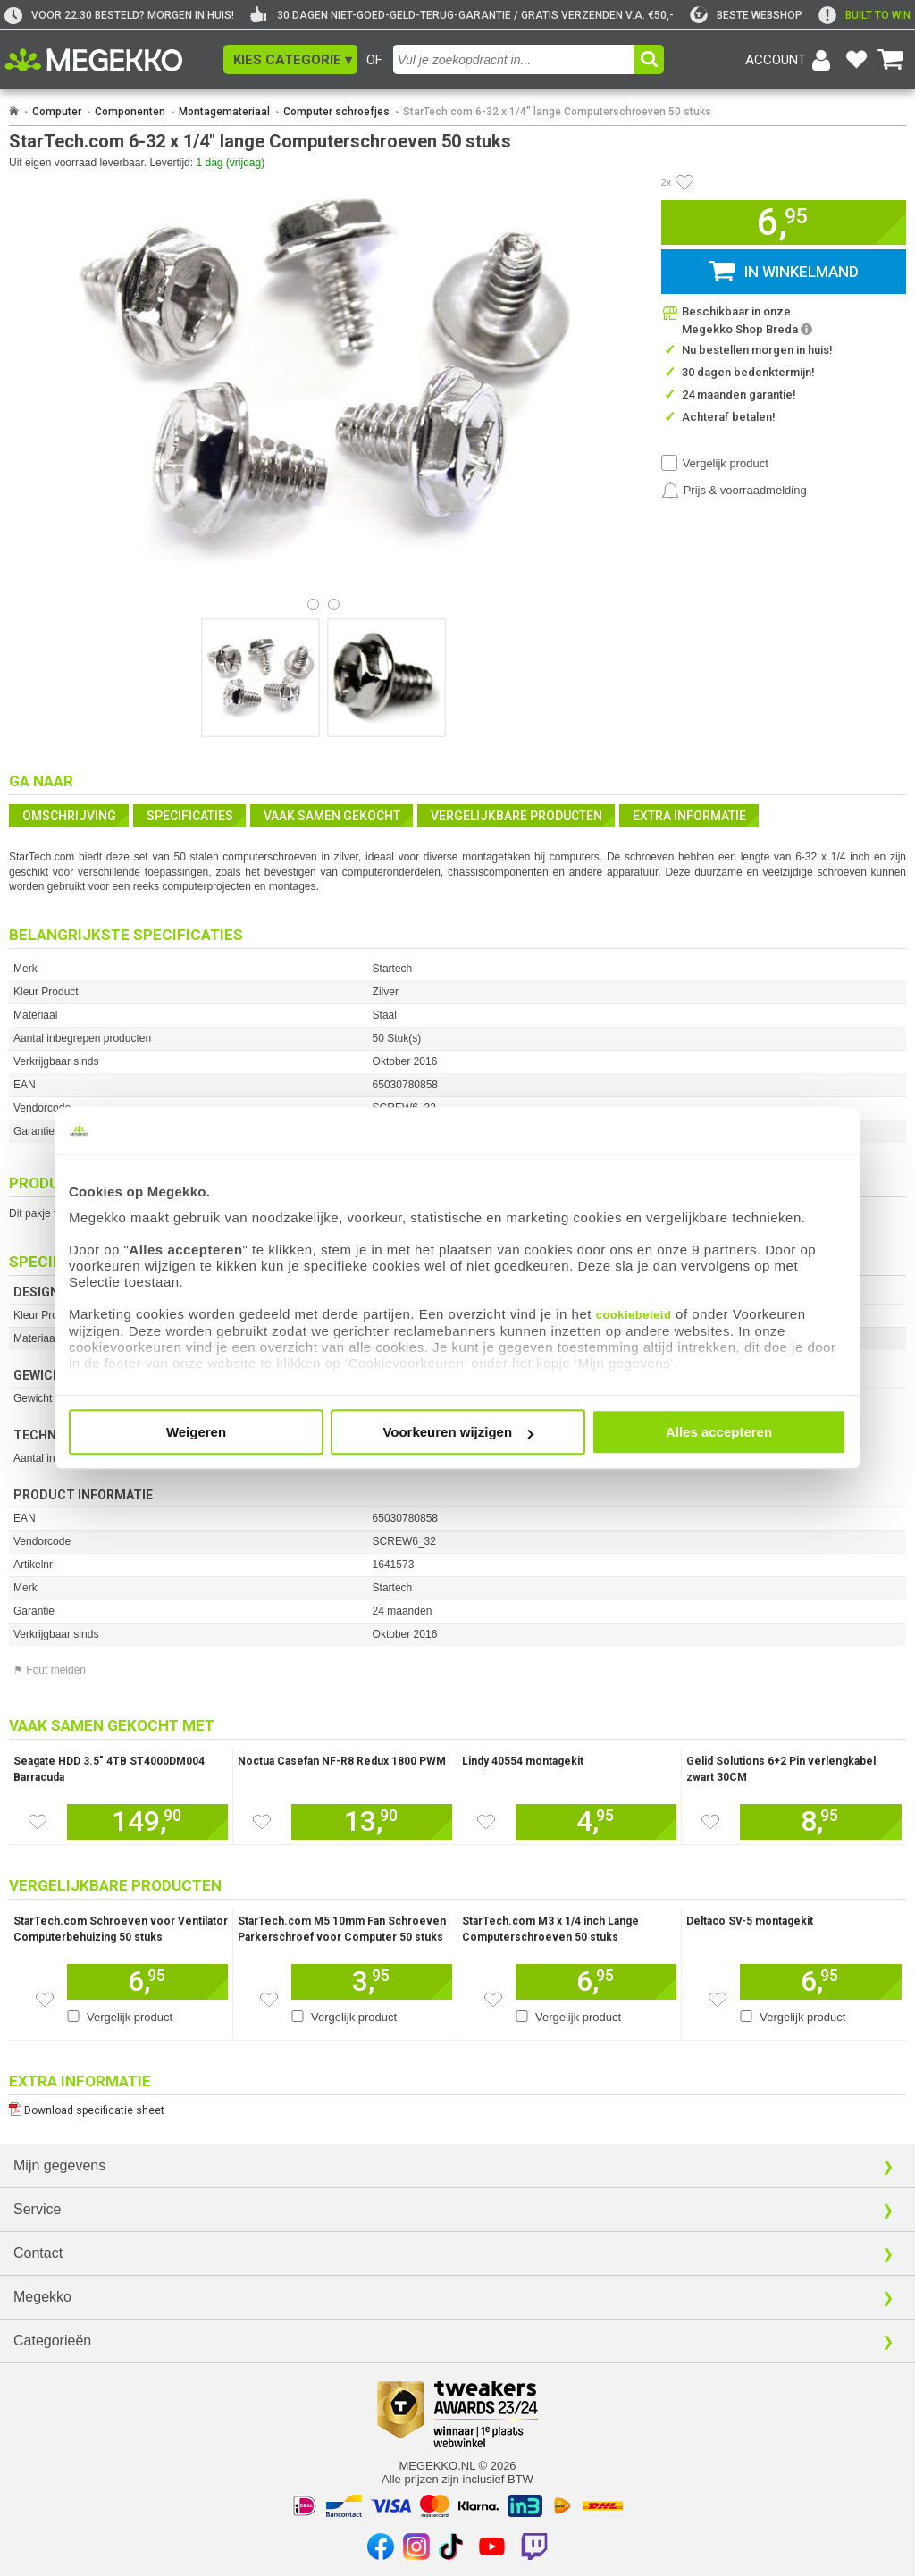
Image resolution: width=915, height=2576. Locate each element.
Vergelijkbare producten (516, 816)
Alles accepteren (719, 1431)
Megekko (42, 2296)
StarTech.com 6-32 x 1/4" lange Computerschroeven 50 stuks (557, 111)
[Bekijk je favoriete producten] (856, 60)
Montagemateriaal (224, 111)
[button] (290, 59)
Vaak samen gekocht (332, 816)
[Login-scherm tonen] (790, 60)
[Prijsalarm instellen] (734, 490)
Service (37, 2209)
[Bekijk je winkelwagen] (891, 60)
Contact (38, 2253)
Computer (56, 111)
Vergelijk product (725, 463)
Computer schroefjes (336, 111)
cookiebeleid (634, 1315)
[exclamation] (864, 15)
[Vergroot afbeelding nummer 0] (260, 678)
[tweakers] (746, 15)
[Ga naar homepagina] (113, 59)
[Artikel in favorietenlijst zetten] (684, 182)
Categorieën (52, 2340)
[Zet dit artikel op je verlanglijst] (37, 1822)
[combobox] (513, 59)
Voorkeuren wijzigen (457, 1431)
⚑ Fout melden (49, 1670)
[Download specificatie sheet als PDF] (457, 2106)
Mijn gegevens (59, 2165)
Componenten (130, 111)
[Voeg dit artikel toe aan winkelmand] (147, 1822)
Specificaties (190, 816)
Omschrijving (69, 816)
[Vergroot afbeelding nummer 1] (386, 678)
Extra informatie (689, 816)
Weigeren (196, 1431)
